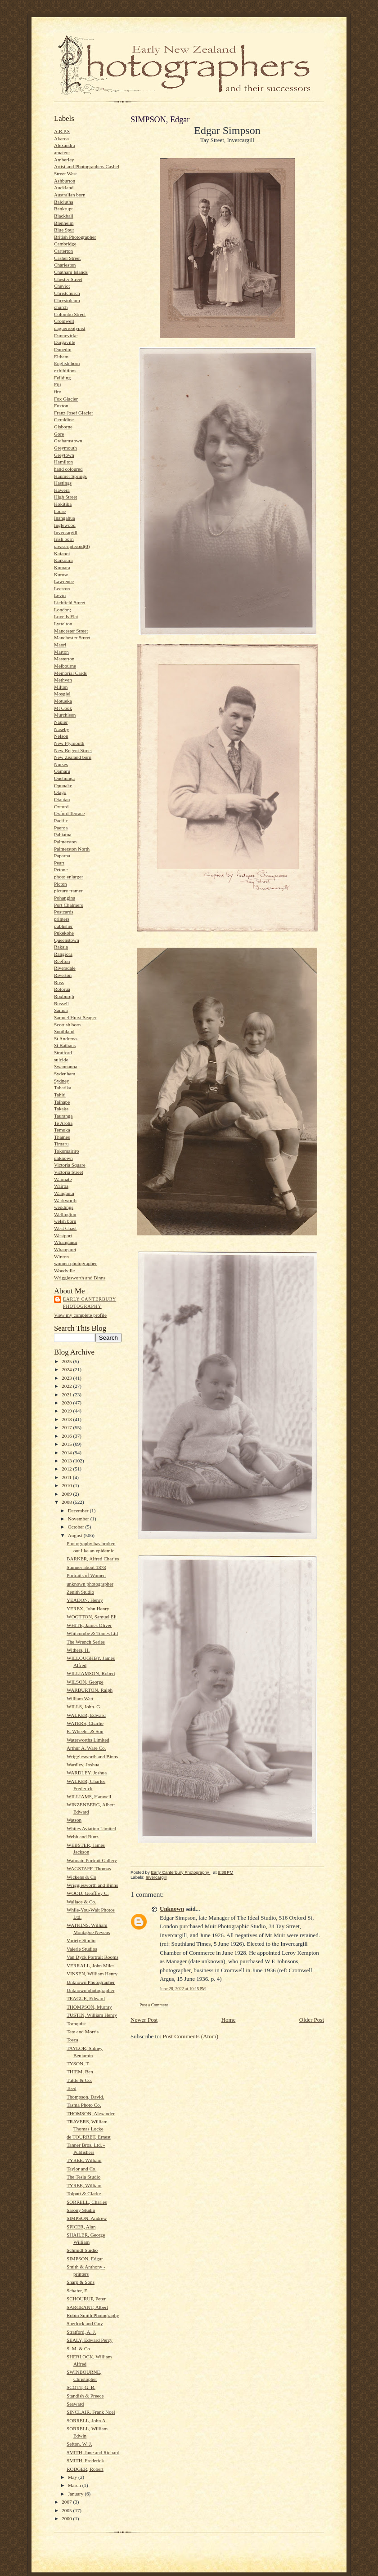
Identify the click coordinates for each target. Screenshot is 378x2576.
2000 (67, 2518)
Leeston (62, 588)
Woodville (64, 1270)
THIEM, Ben (80, 2071)
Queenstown (66, 940)
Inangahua (64, 518)
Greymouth (65, 447)
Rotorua (62, 989)
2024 (67, 1369)
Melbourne (65, 666)
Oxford (61, 806)
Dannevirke (65, 335)
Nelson (61, 736)
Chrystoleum (67, 300)
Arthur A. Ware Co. (86, 1748)
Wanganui (64, 1193)
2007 (67, 2502)
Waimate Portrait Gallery (92, 1860)
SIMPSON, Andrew (87, 2218)
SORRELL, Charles (87, 2202)
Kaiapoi (62, 553)
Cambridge (65, 243)
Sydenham (64, 1073)
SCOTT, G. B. (81, 2387)
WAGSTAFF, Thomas (89, 1868)
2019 (67, 1410)
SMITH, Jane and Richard (93, 2452)
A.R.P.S (62, 131)
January (76, 2493)
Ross (59, 982)
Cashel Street (67, 258)
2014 (67, 1452)
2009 (67, 1494)
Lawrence (64, 581)
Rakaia (61, 946)
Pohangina (64, 897)
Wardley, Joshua (83, 1764)
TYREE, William (84, 2160)
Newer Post (144, 2019)
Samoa (61, 1010)
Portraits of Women (86, 1575)
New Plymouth (69, 743)
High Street (65, 496)
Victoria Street (68, 1172)
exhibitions (65, 370)
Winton (61, 1256)
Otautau (62, 799)
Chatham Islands (71, 272)
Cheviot (62, 286)
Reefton (62, 961)
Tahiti (60, 1094)
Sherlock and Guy (85, 2323)
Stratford (63, 1052)
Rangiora (63, 954)
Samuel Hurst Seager (75, 1017)
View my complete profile (80, 1315)
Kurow (61, 574)
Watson (74, 1820)
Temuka (62, 1129)
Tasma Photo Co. (84, 2105)
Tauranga (63, 1116)
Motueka (63, 701)
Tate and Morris (83, 2031)
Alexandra (64, 145)
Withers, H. (78, 1650)
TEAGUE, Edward (86, 1998)
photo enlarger (68, 876)
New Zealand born (72, 757)
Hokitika (63, 504)
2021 (67, 1394)
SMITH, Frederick (85, 2460)
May (73, 2477)
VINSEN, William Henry (92, 1973)
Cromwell (64, 321)
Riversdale (65, 968)
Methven (63, 679)
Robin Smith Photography (93, 2315)
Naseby (61, 729)
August (76, 1535)
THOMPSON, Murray (89, 2007)
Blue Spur (64, 229)
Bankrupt (63, 208)
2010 (67, 1485)
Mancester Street (71, 630)
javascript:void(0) (72, 546)
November (79, 1518)
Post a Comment (154, 2004)
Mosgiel (62, 693)
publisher (63, 926)
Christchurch (67, 293)
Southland (64, 1031)
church (61, 307)
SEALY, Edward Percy (89, 2340)
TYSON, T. (78, 2063)
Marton (61, 652)
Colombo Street (70, 314)
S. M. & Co (78, 2348)
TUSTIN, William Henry (92, 2015)
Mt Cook (63, 708)
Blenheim (63, 223)
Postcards (63, 911)
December (79, 1510)
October (77, 1526)
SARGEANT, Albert (87, 2307)
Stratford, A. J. (81, 2332)
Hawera (62, 490)
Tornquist (76, 2023)
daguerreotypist (70, 328)
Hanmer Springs (70, 476)
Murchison (65, 715)
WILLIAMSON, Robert (91, 1673)
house (60, 511)
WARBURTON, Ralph (89, 1690)
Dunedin (62, 349)
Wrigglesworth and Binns (79, 1277)
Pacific (61, 820)
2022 (67, 1386)
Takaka (61, 1108)
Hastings (63, 483)
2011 (67, 1477)
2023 (67, 1378)
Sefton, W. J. (79, 2444)
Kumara (62, 567)
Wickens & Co (81, 1877)
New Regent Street (73, 750)
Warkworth (65, 1200)
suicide (61, 1059)
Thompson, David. (85, 2096)
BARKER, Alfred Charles (93, 1558)
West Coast (65, 1228)
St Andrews (65, 1038)
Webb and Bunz (83, 1836)
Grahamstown (68, 440)
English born (67, 363)
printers (61, 919)
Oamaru (62, 771)
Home (228, 2019)
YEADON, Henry (85, 1600)
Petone (61, 869)
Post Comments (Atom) (191, 2036)
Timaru (61, 1143)
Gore (59, 434)
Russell (61, 1003)
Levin (60, 595)
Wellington (65, 1214)
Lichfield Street (70, 602)
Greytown (64, 455)
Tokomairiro (66, 1151)
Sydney (61, 1080)
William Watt (80, 1698)
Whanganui (65, 1242)
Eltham (61, 356)
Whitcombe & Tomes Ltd (92, 1633)
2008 (67, 1502)
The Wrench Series (86, 1642)
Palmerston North (72, 848)
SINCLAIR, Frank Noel (91, 2412)
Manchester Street (72, 637)
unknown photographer (90, 1584)
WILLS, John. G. (84, 1706)
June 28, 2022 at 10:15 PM (183, 1988)
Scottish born (67, 1024)
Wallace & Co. (81, 1901)
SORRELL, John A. (87, 2420)
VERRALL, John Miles (90, 1965)
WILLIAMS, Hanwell (89, 1796)
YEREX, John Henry (88, 1608)
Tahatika (62, 1087)
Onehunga (64, 778)
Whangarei (65, 1249)
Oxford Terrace (69, 813)
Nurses (61, 764)
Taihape (62, 1102)
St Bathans (65, 1045)
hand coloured (68, 469)
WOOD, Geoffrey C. (88, 1893)
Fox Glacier (66, 398)
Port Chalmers (68, 905)
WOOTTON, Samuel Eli (92, 1616)
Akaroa (61, 138)
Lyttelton (63, 623)
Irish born (64, 539)
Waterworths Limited (88, 1740)
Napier (61, 722)
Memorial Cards (70, 673)
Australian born (70, 194)
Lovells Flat (66, 616)
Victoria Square (70, 1165)
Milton (61, 687)
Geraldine (64, 419)
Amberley (64, 159)
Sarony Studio (81, 2210)
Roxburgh (64, 996)
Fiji (57, 384)
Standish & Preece (85, 2395)
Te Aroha (63, 1123)
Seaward (75, 2404)
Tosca (72, 2039)
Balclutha (63, 202)
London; (62, 609)
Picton (60, 884)
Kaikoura (63, 560)
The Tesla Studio (83, 2176)
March (75, 2485)
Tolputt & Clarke (84, 2193)
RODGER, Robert (85, 2469)
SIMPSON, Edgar (85, 2258)
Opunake (63, 785)
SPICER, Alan (81, 2226)
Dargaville (64, 342)
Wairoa (61, 1186)
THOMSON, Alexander (91, 2113)
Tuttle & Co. (79, 2080)
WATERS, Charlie (85, 1723)
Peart (59, 862)
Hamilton (63, 461)
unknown (63, 1158)
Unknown (172, 1908)
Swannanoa (65, 1066)
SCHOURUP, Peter (86, 2298)
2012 (67, 1468)
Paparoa (62, 855)
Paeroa (61, 827)
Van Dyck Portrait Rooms (92, 1957)
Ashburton (64, 180)
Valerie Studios (82, 1949)
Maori (60, 644)
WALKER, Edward (86, 1715)
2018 (67, 1419)
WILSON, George (85, 1682)
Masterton (64, 658)
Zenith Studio (80, 1592)
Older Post (311, 2019)
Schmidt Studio (82, 2250)
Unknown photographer (90, 1990)
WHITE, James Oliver (89, 1625)
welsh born (65, 1221)
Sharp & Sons (80, 2282)
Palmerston (65, 841)
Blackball (63, 215)
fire (57, 391)
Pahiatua (62, 834)
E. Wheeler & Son (85, 1731)
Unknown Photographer (91, 1982)
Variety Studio (81, 1940)
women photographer (75, 1263)
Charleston (65, 264)
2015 (67, 1444)
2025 (67, 1361)
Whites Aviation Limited (91, 1828)
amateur (62, 152)
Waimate (63, 1179)
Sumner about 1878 (86, 1567)
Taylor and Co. (82, 2168)
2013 (67, 1460)
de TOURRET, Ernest (89, 2136)
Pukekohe (64, 933)
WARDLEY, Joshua (87, 1772)
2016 (67, 1436)
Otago (60, 792)
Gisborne (63, 426)
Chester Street (68, 279)
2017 (67, 1427)
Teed (71, 2088)
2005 (67, 2510)
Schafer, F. (77, 2290)
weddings (63, 1207)
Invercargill (65, 532)
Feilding (62, 377)
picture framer (68, 890)
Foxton (61, 405)
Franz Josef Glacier (73, 412)
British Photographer (75, 237)
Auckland (63, 187)
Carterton (63, 251)
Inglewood (65, 525)
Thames (62, 1137)
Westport (63, 1235)
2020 (67, 1402)
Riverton (63, 975)
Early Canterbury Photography (89, 1303)
